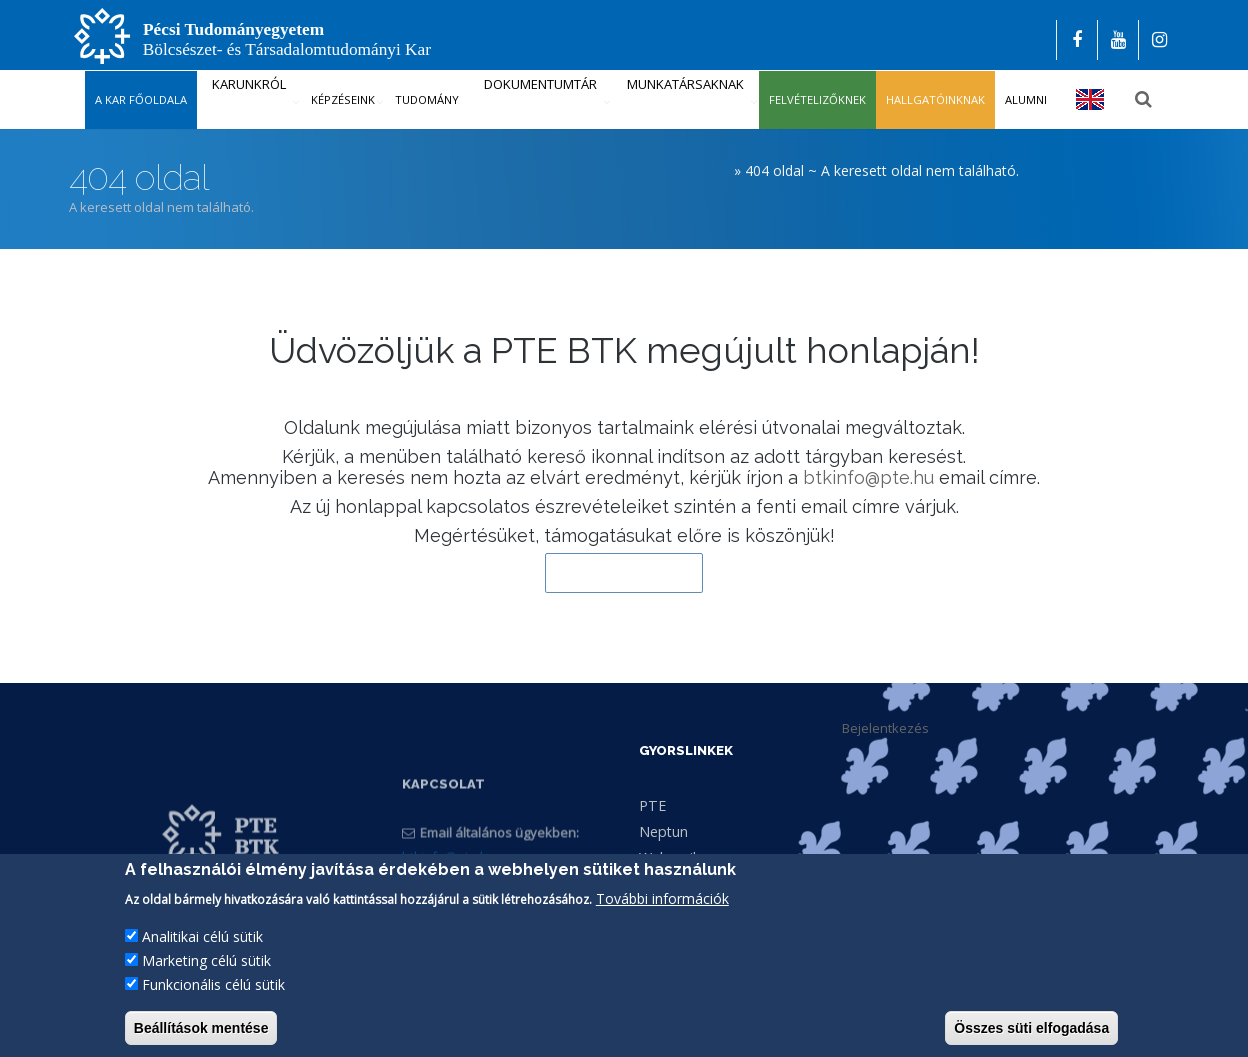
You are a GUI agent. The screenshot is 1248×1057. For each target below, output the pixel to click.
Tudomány (427, 99)
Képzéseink (343, 99)
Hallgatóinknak (935, 99)
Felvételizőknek (817, 99)
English (1090, 99)
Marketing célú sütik (206, 978)
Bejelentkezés (885, 728)
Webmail (667, 857)
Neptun (663, 831)
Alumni (1026, 99)
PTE (652, 805)
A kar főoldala (141, 99)
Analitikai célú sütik (202, 954)
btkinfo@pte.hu (868, 477)
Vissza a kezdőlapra (624, 573)
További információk (662, 916)
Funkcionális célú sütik (213, 1002)
